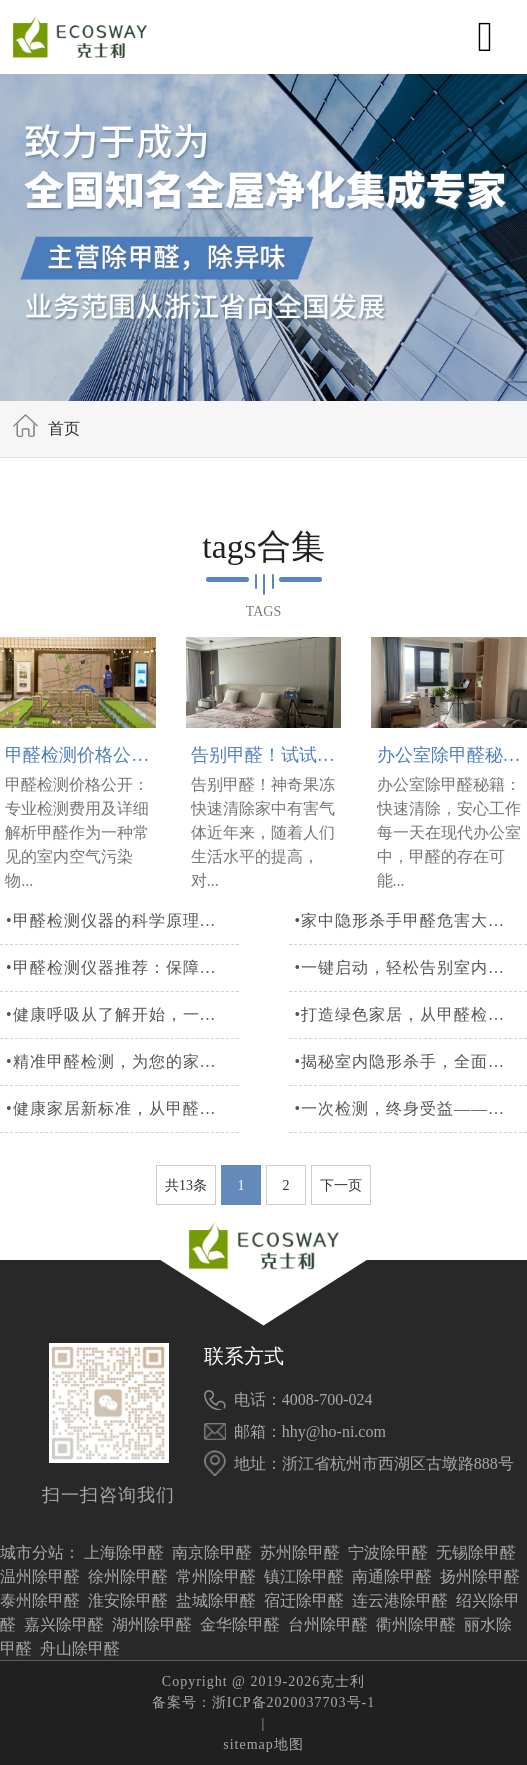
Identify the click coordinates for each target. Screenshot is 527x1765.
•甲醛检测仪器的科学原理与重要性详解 (119, 952)
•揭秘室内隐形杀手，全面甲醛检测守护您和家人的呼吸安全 (407, 1093)
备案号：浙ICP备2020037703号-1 (263, 1702)
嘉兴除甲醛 (64, 1624)
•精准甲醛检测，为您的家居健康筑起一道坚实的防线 (119, 1093)
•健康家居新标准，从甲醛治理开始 (119, 1140)
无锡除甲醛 (476, 1552)
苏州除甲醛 (300, 1552)
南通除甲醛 (392, 1576)
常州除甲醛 (216, 1576)
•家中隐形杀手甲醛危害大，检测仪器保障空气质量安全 (407, 952)
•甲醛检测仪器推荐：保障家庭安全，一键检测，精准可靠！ (119, 999)
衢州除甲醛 (416, 1624)
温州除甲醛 (40, 1576)
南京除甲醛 (212, 1552)
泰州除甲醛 (40, 1600)
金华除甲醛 (240, 1624)
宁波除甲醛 (388, 1552)
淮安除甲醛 (128, 1600)
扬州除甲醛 (480, 1576)
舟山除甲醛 (80, 1648)
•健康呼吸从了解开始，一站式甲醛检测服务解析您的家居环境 (119, 1046)
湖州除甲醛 (152, 1624)
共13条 (186, 1217)
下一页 (341, 1217)
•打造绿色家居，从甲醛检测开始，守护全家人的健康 (407, 1046)
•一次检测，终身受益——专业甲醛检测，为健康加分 (407, 1140)
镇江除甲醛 (304, 1576)
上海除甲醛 (124, 1552)
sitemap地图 (263, 1744)
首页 (64, 428)
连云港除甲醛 (400, 1600)
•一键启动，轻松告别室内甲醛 (407, 999)
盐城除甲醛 (216, 1600)
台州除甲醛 (328, 1624)
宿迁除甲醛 (304, 1600)
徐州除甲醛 (128, 1576)
